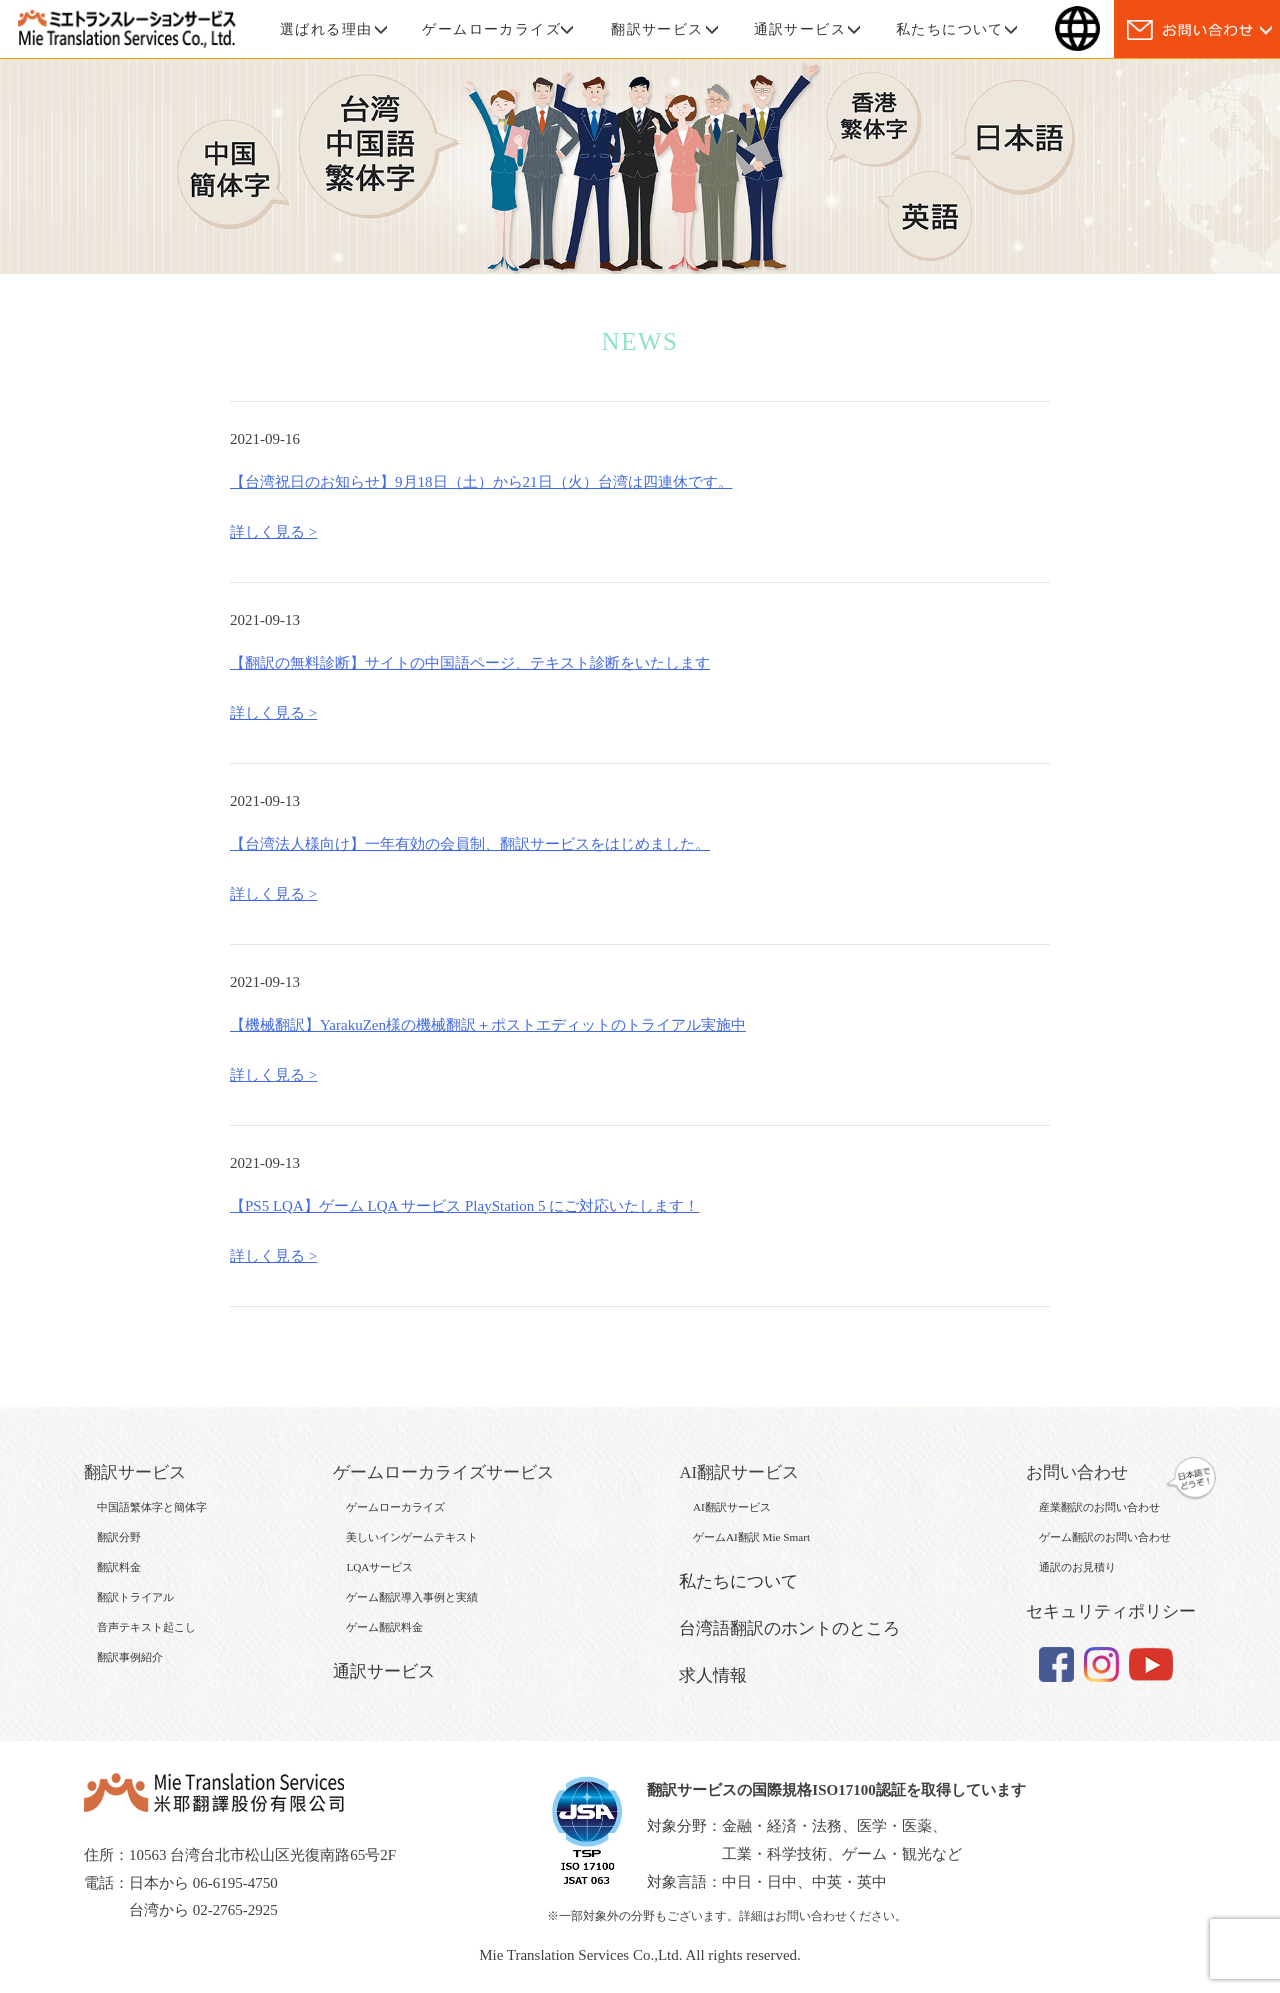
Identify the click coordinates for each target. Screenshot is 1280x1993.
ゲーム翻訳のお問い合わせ (1105, 1537)
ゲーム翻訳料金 (384, 1627)
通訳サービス (800, 29)
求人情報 (713, 1675)
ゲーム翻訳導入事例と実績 (412, 1597)
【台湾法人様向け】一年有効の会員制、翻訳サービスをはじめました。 (470, 844)
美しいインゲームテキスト (412, 1537)
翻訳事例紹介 (130, 1657)
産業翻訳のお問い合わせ (1099, 1507)
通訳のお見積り (1077, 1567)
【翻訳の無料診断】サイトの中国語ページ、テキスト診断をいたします (470, 663)
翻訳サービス (657, 29)
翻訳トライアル (135, 1597)
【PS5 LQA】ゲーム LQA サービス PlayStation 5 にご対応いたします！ (464, 1206)
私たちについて (950, 29)
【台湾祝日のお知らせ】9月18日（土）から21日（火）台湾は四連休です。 (481, 482)
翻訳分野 (119, 1537)
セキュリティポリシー (1111, 1611)
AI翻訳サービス (732, 1507)
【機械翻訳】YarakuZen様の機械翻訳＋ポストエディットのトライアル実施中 (488, 1025)
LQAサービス (379, 1567)
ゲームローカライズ (491, 29)
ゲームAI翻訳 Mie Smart (751, 1537)
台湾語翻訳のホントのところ (789, 1628)
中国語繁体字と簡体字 (152, 1507)
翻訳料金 (119, 1567)
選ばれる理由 (326, 29)
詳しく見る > (273, 532)
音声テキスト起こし (146, 1627)
